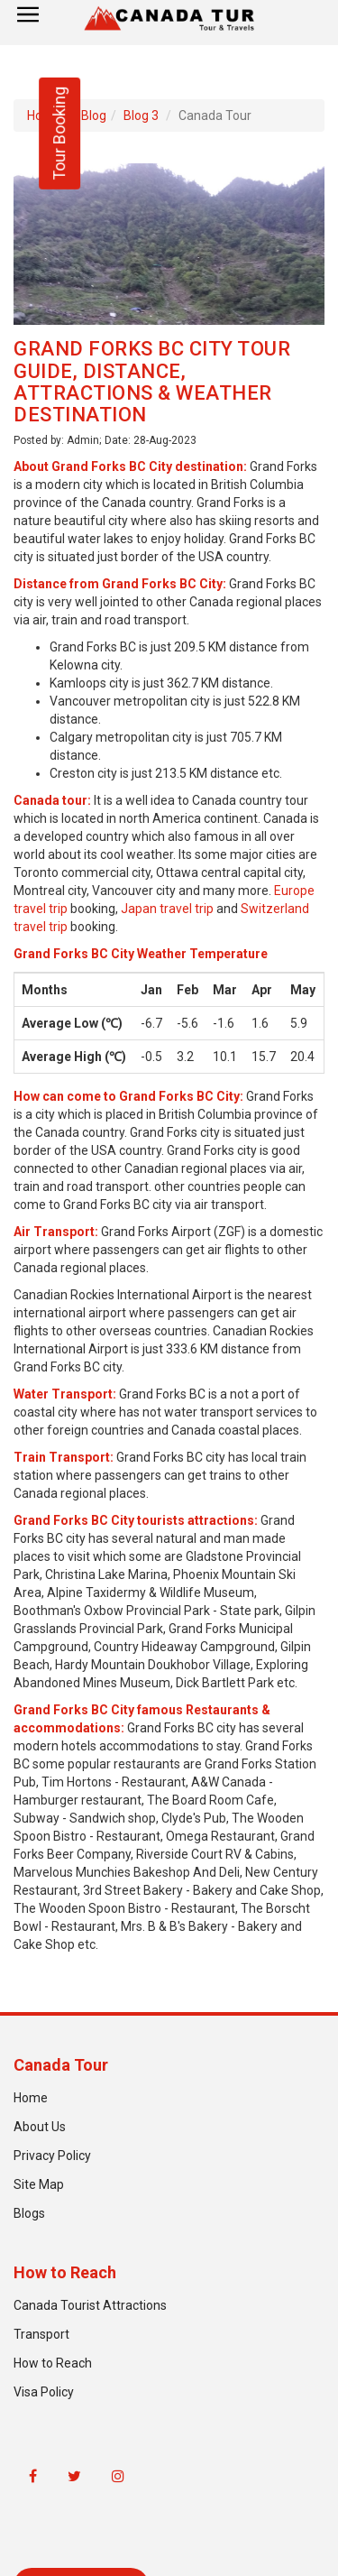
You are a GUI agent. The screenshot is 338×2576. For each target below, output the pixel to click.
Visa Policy (44, 2392)
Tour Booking (59, 133)
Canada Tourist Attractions (90, 2305)
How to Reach (53, 2363)
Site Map (39, 2184)
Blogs (29, 2213)
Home (31, 2098)
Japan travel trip (167, 908)
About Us (40, 2126)
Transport (41, 2334)
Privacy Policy (52, 2155)
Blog (93, 115)
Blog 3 (141, 115)
